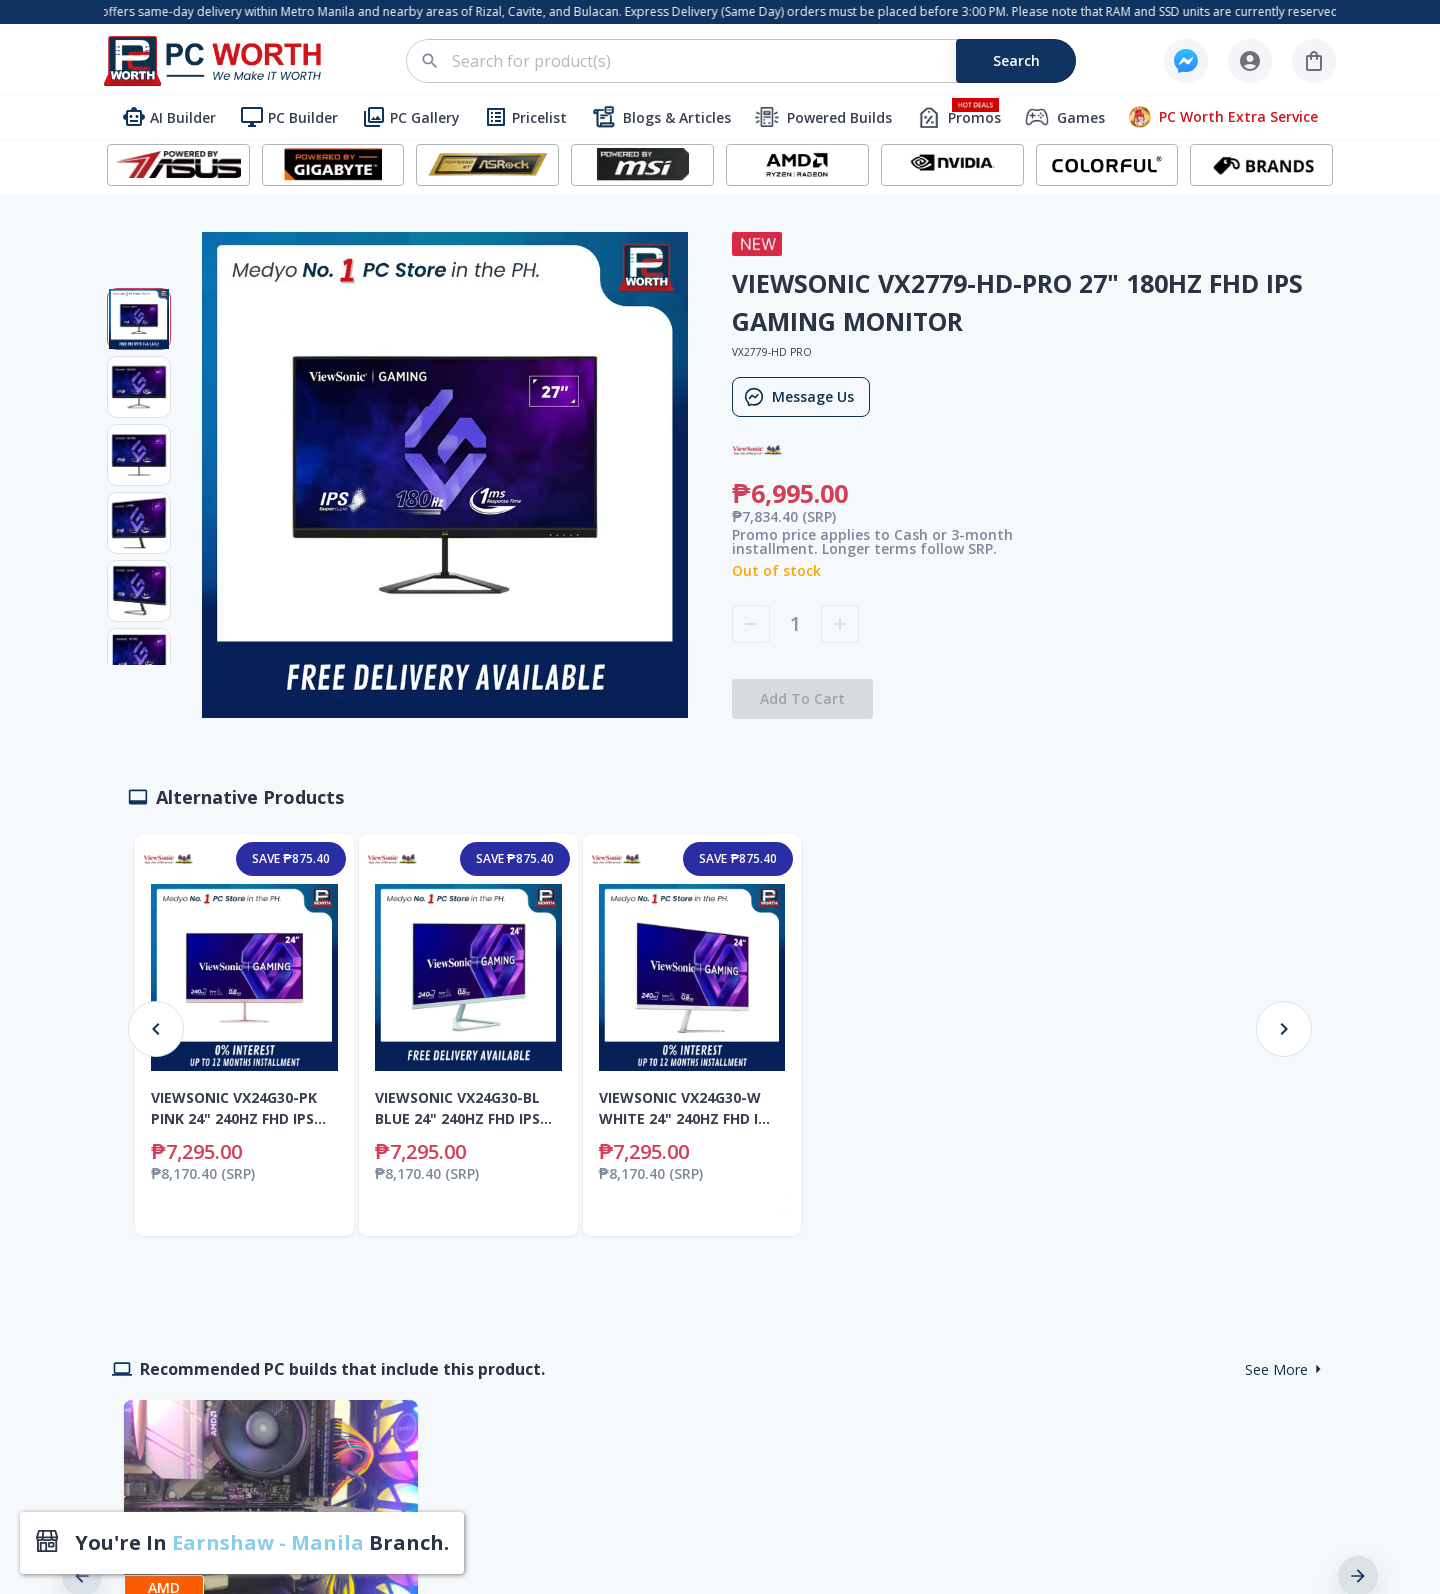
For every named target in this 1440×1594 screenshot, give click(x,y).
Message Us (801, 397)
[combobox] (752, 61)
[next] (1358, 1551)
